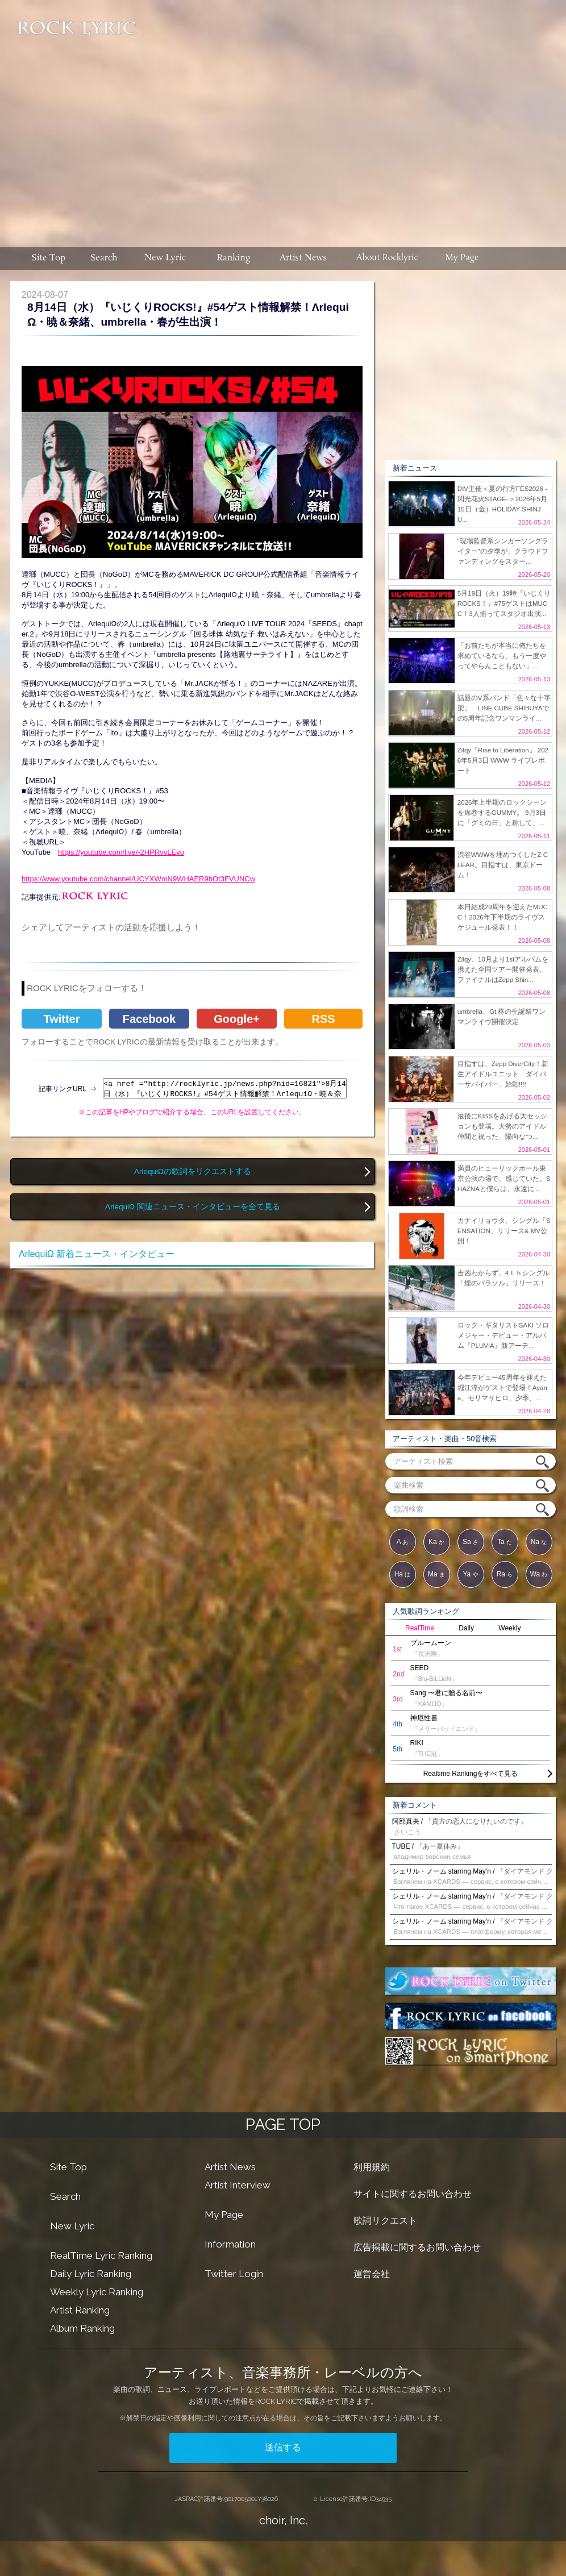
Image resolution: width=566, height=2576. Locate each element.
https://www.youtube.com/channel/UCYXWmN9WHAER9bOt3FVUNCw (138, 879)
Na (539, 1542)
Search (65, 2196)
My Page (224, 2214)
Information (230, 2244)
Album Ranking (82, 2328)
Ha (402, 1574)
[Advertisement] (352, 117)
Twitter (61, 1019)
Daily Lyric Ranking (90, 2273)
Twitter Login (234, 2273)
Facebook (149, 1019)
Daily (466, 1628)
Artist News (230, 2167)
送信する (283, 2447)
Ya (470, 1574)
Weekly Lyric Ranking (96, 2292)
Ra (505, 1574)
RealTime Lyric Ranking (101, 2255)
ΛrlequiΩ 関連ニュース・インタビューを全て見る (192, 1206)
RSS (323, 1019)
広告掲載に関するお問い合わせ (417, 2247)
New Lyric (72, 2226)
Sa (470, 1542)
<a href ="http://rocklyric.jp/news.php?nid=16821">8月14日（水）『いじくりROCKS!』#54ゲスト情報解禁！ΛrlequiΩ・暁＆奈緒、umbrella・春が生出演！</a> (225, 1088)
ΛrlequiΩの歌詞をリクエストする (192, 1171)
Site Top (68, 2167)
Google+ (237, 1019)
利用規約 (371, 2167)
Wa (539, 1574)
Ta (504, 1542)
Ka (436, 1542)
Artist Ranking (80, 2310)
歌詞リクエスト (385, 2220)
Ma (436, 1574)
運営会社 (371, 2274)
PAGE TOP (283, 2124)
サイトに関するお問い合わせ (412, 2193)
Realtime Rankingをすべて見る (470, 1774)
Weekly (509, 1628)
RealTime (419, 1628)
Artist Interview (237, 2185)
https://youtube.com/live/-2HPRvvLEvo (121, 852)
